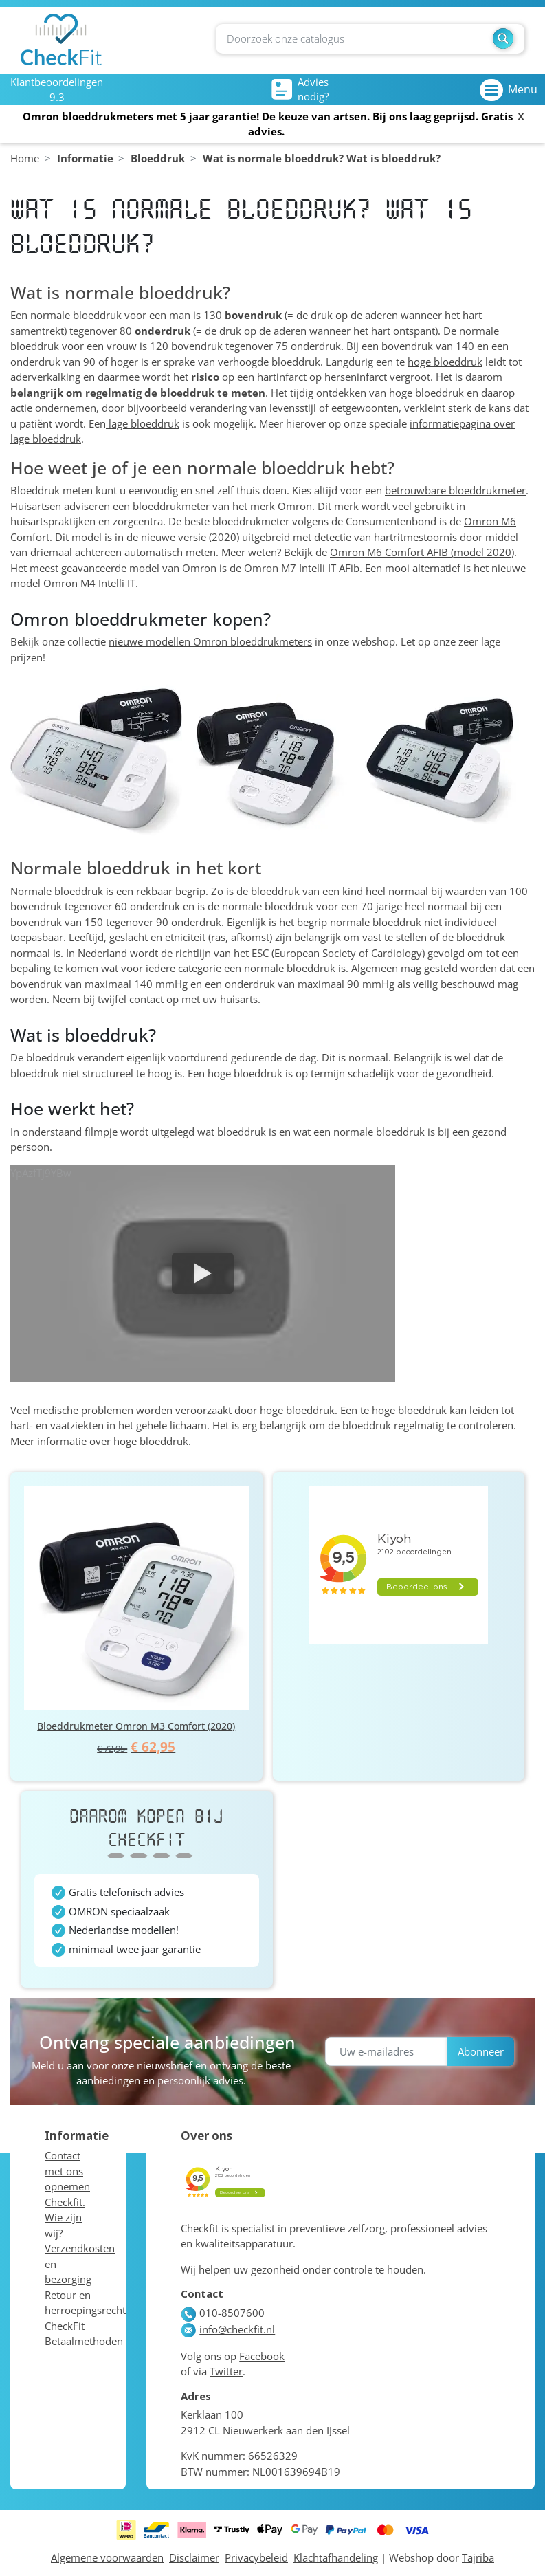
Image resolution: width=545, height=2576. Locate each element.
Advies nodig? (300, 89)
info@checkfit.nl (228, 2329)
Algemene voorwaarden (107, 2557)
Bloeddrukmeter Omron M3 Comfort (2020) (136, 1725)
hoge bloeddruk (445, 361)
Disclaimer (194, 2557)
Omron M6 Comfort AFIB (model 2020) (422, 552)
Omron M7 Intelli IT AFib (301, 568)
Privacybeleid (256, 2557)
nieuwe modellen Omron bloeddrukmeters (210, 641)
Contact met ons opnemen (67, 2170)
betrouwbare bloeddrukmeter (455, 490)
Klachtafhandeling (335, 2557)
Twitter (226, 2371)
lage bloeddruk (142, 423)
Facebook (262, 2356)
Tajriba (478, 2557)
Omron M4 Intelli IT (89, 583)
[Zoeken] (370, 39)
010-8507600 (223, 2313)
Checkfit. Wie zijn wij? (65, 2217)
